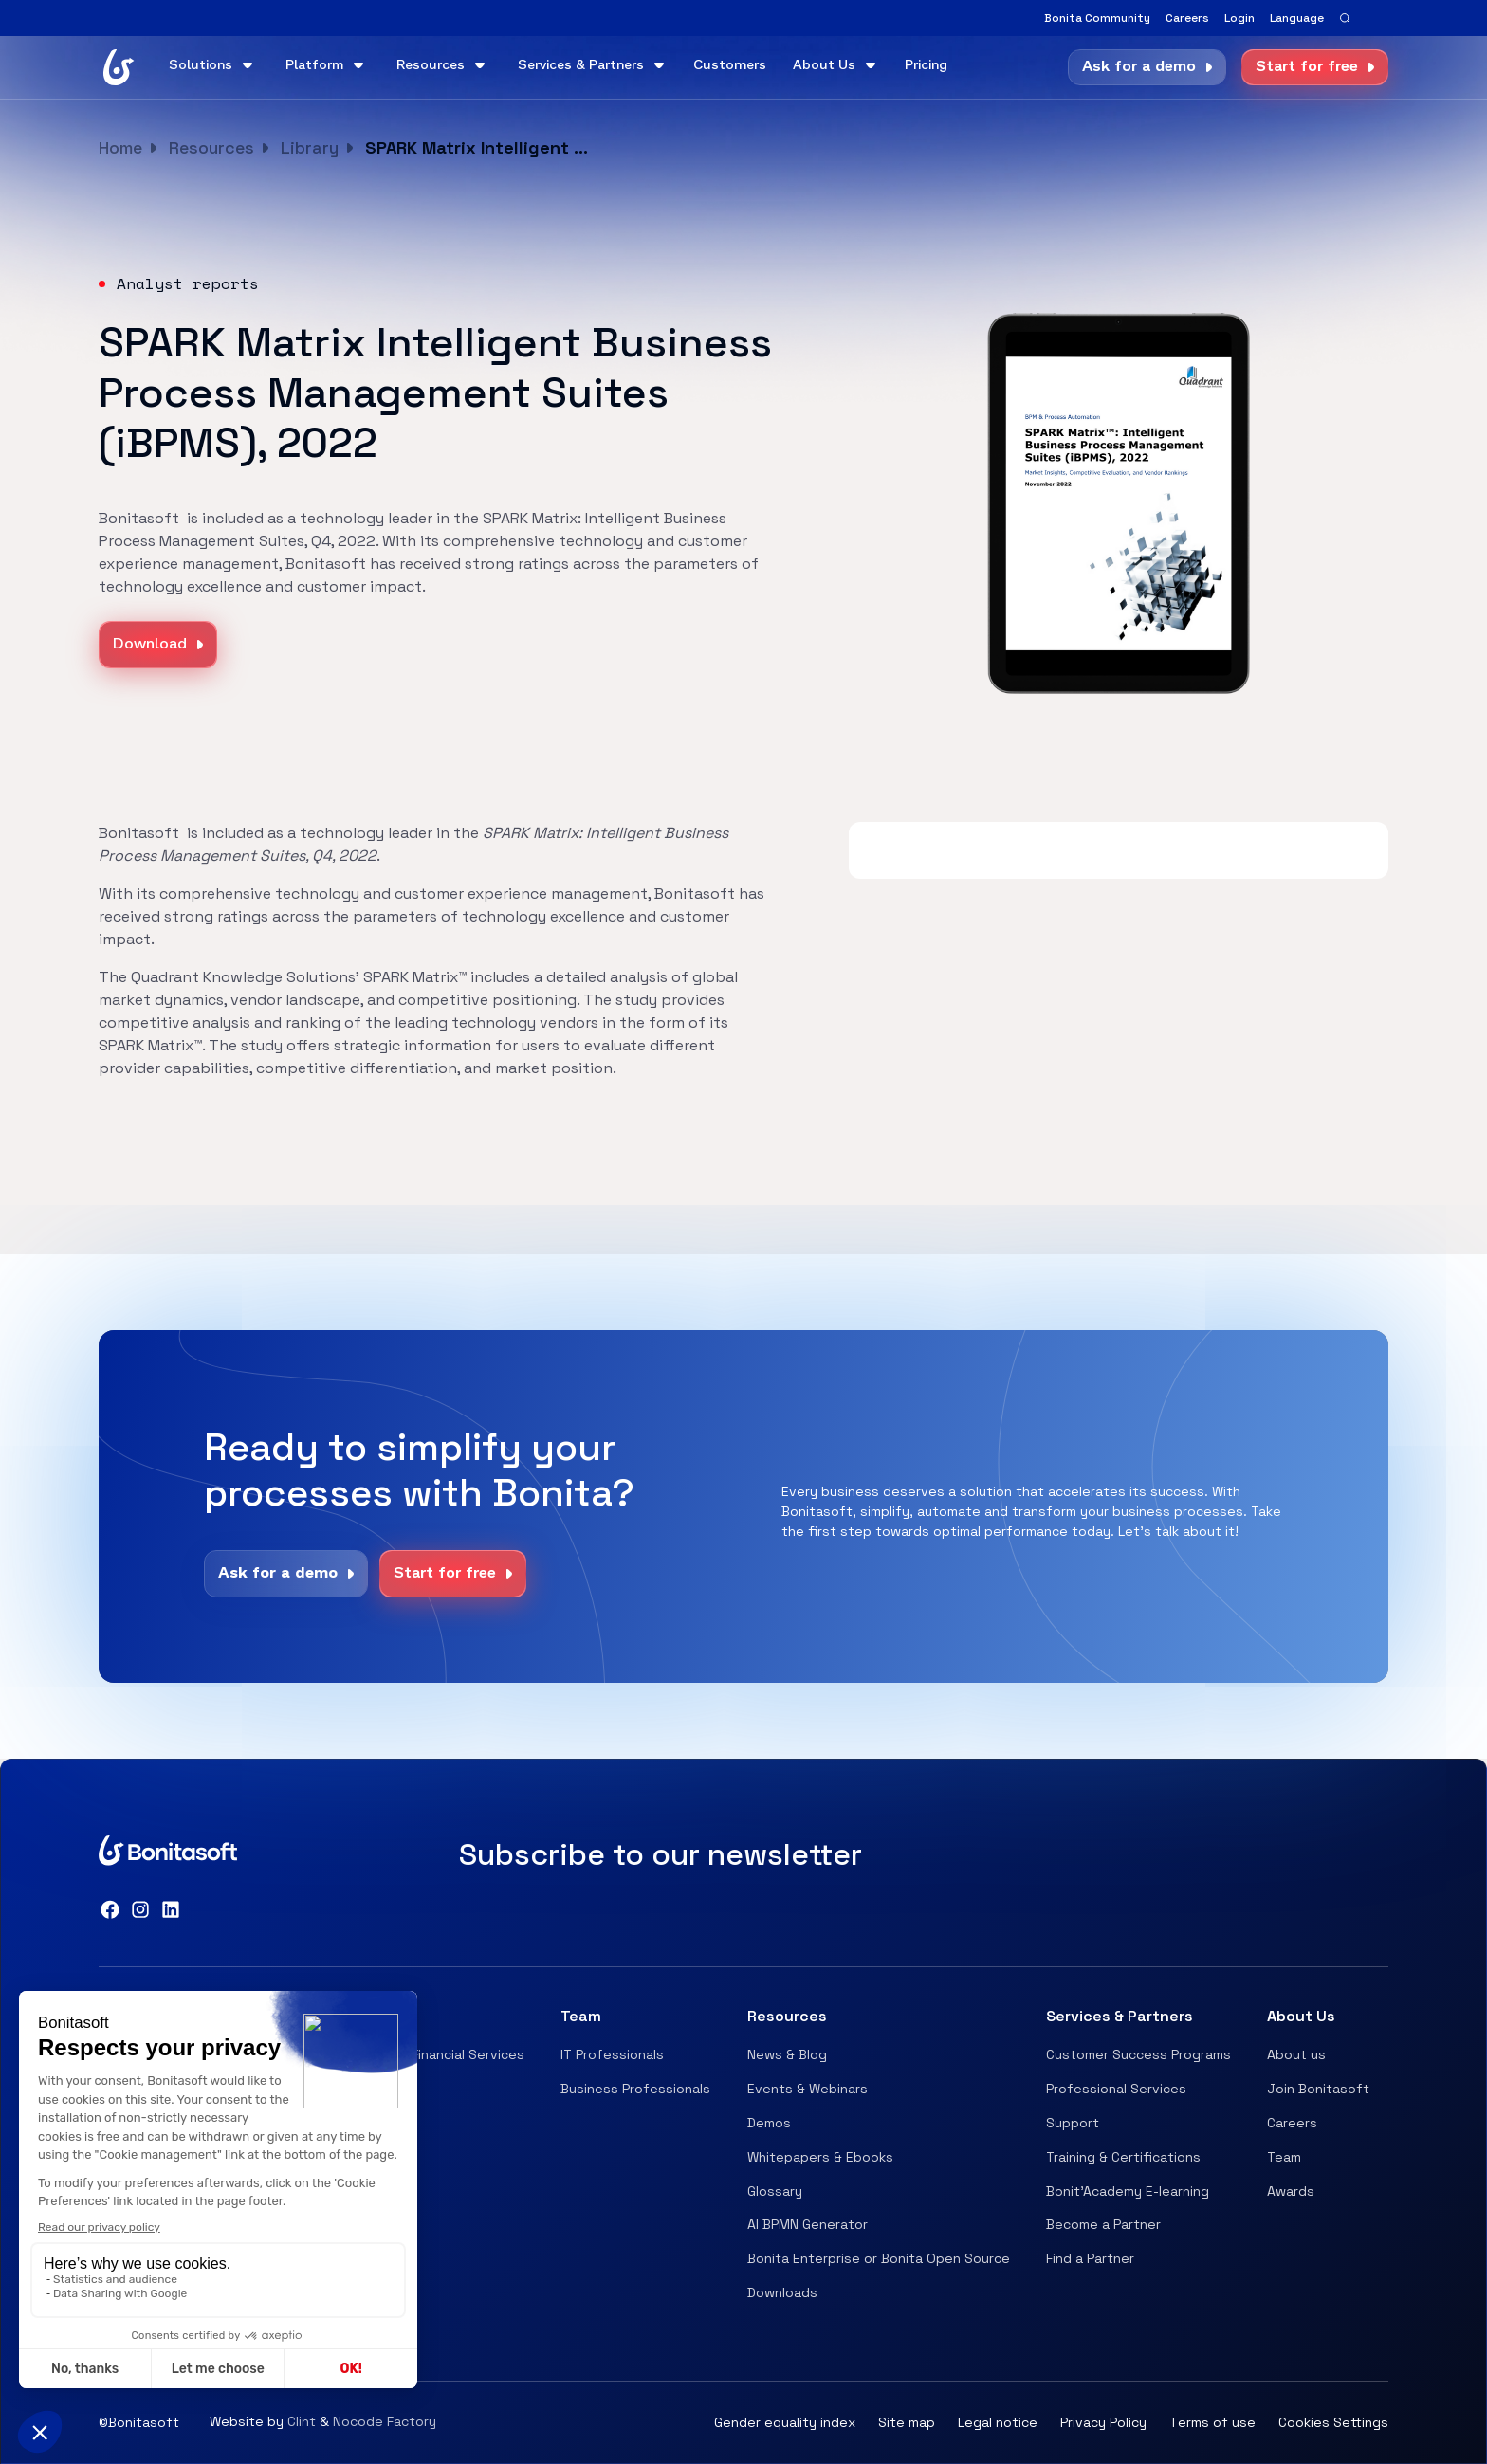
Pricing (926, 66)
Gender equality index (784, 2422)
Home (120, 147)
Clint (301, 2421)
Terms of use (1212, 2422)
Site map (906, 2422)
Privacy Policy (1103, 2422)
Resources (211, 147)
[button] (1297, 18)
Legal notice (997, 2422)
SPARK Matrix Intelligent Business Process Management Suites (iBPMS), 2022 (479, 147)
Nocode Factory (384, 2421)
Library (310, 147)
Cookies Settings (1333, 2422)
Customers (729, 66)
